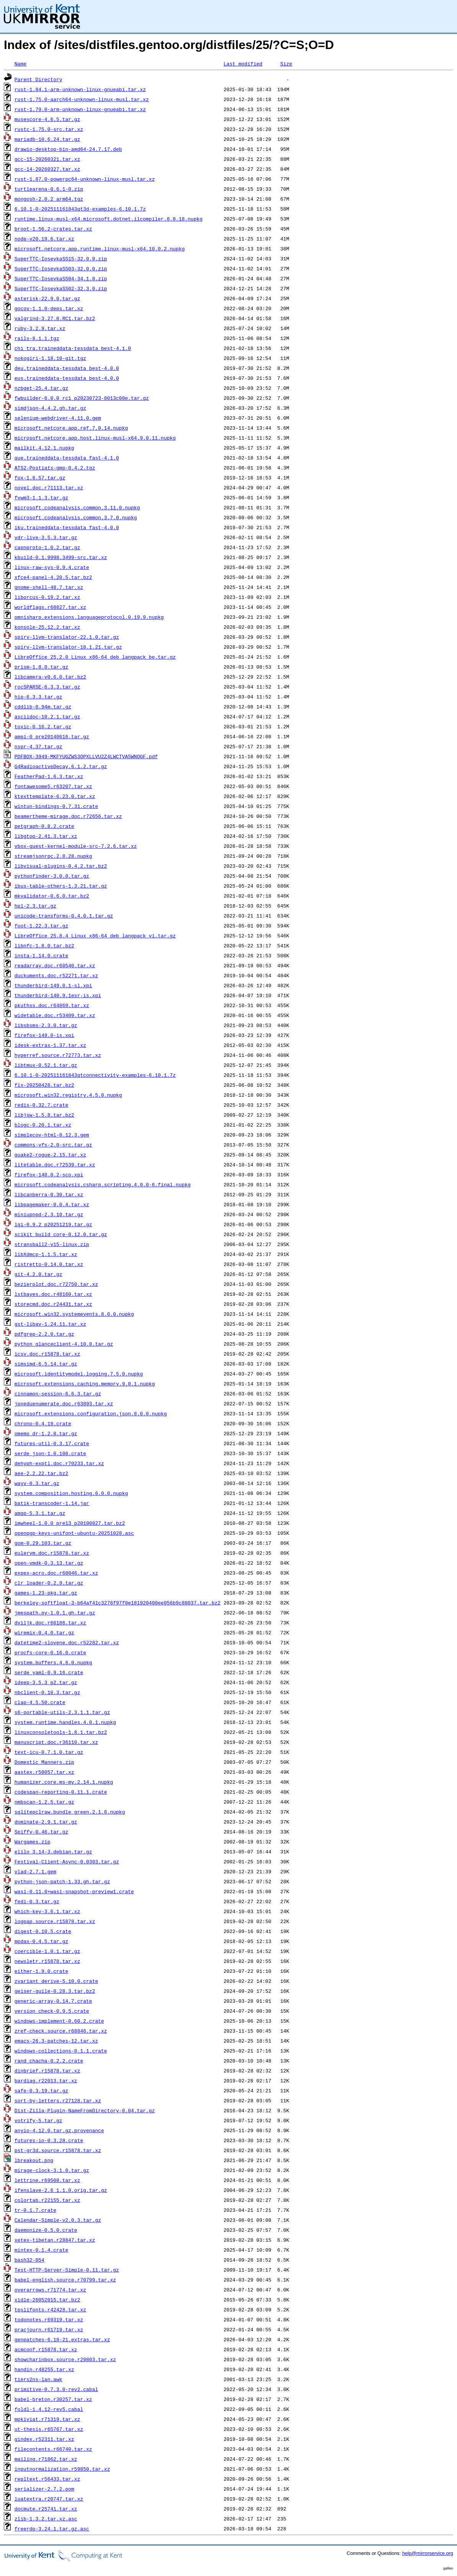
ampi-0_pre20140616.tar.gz (52, 736)
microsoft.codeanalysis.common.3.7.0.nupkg (76, 517)
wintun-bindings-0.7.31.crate (56, 806)
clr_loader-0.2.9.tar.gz (49, 1582)
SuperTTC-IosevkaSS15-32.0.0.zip (61, 258)
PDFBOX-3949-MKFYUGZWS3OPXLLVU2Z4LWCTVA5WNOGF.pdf (86, 756)
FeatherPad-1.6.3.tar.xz (49, 776)
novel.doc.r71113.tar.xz (49, 487)
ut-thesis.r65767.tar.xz (49, 2429)
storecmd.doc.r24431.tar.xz (53, 1303)
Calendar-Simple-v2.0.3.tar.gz (58, 2219)
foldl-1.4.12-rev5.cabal (49, 2409)
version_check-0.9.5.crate (52, 2010)
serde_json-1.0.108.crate (50, 1453)
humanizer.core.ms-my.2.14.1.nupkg (64, 1781)
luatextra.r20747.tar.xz (49, 2498)
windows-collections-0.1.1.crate (61, 2050)
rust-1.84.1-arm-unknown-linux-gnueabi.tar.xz (80, 89)
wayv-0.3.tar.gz (37, 1483)
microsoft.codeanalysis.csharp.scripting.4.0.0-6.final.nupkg (103, 1184)
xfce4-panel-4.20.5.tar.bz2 (53, 577)
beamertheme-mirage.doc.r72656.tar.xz (68, 816)
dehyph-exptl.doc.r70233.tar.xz (59, 1463)
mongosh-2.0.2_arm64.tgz (49, 198)
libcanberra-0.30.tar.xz (49, 1194)
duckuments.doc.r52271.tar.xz (56, 975)
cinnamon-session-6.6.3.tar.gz (58, 1393)
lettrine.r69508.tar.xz (47, 2180)
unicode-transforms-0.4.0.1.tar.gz (64, 915)
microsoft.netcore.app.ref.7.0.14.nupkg (71, 427)
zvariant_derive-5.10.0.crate (56, 1980)
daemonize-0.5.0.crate (46, 2229)
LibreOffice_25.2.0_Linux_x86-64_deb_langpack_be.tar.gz (95, 656)
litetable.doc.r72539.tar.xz (55, 1164)
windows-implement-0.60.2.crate (59, 2020)
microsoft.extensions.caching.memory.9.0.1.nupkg (85, 1383)
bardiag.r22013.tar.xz (46, 2080)
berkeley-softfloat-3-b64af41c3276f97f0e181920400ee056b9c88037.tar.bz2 (117, 1602)
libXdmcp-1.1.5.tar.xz (46, 1254)
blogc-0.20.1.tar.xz (43, 1124)
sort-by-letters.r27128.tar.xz (58, 2100)
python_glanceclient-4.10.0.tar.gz (64, 1343)
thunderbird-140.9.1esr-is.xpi (58, 995)
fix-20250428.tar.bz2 (44, 1084)
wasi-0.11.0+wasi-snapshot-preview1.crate (74, 1891)
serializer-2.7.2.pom (44, 2488)
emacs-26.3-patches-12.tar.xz (56, 2040)
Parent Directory (38, 79)
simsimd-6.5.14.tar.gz (46, 1363)
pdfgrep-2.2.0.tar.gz (44, 1333)
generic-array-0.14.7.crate (53, 2000)
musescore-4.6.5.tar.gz (47, 119)
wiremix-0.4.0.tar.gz (44, 1632)
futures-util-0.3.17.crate (52, 1443)
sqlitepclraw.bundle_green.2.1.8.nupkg (70, 1811)
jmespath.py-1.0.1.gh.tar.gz (55, 1612)
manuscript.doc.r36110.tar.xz (56, 1742)
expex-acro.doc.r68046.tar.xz (56, 1572)
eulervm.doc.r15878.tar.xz (52, 1552)
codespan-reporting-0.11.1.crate (61, 1791)
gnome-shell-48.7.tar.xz (49, 587)
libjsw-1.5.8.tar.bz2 (44, 1114)
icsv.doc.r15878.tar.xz (47, 1353)
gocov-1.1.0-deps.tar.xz (49, 308)
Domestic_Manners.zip (44, 1761)
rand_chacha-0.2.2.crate (49, 2060)
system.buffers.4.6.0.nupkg (53, 1662)
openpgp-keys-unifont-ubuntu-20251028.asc (74, 1532)
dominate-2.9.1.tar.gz (46, 1821)
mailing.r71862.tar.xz (46, 2458)
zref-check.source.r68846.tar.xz (61, 2030)
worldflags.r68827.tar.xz (50, 607)
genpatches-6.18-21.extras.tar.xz (62, 2339)
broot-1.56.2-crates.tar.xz (53, 228)
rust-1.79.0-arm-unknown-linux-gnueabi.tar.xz (80, 109)
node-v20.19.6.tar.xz (44, 238)
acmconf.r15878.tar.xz (46, 2349)
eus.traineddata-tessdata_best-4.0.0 (67, 378)
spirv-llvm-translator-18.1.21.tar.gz (68, 646)
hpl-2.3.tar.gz (35, 905)
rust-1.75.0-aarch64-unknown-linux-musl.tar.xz (82, 99)
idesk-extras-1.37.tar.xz (50, 1045)
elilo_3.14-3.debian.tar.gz (53, 1851)
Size (286, 63)
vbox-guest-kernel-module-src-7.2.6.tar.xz (76, 845)
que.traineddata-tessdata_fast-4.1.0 (67, 457)
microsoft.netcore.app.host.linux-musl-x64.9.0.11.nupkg (95, 437)
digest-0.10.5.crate (43, 1931)
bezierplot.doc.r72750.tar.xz (56, 1284)
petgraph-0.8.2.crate (44, 826)
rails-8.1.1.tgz (37, 338)
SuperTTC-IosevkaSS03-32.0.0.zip (61, 268)
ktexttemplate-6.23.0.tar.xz (55, 796)
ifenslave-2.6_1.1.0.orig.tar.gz (61, 2190)
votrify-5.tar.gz (38, 2120)
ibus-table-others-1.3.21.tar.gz (61, 885)
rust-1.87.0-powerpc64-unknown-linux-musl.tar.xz (85, 178)
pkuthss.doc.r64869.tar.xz (52, 1005)
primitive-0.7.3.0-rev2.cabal (56, 2389)
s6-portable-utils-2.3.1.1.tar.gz (62, 1712)
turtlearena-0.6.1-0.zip (49, 188)
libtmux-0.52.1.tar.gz (46, 1064)
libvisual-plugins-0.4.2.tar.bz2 (61, 865)
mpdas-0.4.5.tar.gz (41, 1941)
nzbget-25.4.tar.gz (41, 387)
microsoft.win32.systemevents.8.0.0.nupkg (74, 1313)
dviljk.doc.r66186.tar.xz (50, 1622)
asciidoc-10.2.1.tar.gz (47, 716)
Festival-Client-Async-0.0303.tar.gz (67, 1861)
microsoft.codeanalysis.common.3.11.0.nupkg (77, 507)
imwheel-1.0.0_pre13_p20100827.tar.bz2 (70, 1522)
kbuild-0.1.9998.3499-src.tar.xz (61, 557)
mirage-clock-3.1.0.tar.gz (52, 2170)
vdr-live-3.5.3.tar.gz (46, 537)
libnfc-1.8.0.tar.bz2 (44, 945)
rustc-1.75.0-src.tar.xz (49, 129)
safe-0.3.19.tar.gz (41, 2090)
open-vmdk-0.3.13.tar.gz (49, 1562)
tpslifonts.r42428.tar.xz (50, 2309)
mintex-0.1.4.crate (41, 2249)
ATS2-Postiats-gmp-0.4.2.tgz (55, 467)
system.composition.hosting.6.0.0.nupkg (71, 1493)
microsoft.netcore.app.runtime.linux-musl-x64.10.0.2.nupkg (100, 248)
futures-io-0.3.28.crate (49, 2140)
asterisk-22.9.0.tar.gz (47, 298)
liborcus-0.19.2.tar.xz (47, 597)
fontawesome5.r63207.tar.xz (53, 786)
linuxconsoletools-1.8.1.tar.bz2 (61, 1732)
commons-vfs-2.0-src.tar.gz (53, 1144)
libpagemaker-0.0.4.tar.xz (52, 1204)
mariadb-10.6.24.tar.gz (47, 139)
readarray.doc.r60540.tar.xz (55, 965)
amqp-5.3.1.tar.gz (40, 1513)
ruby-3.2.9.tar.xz (40, 328)
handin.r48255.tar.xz (44, 2369)
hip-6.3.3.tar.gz (38, 696)
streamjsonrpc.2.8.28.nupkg (53, 855)
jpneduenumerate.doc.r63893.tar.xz (64, 1403)
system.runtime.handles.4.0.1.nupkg (65, 1722)
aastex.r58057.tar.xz (44, 1771)
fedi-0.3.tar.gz (37, 1901)
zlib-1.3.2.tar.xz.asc (46, 2518)
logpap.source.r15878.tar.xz (55, 1921)
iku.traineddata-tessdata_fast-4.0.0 (67, 527)
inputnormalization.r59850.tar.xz (62, 2468)
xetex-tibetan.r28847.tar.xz (55, 2239)
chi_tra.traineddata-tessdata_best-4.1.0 (73, 348)
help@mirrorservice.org (427, 2553)
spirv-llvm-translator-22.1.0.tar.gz (67, 636)
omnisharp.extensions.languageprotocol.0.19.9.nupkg (89, 616)
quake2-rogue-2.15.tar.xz (50, 1154)
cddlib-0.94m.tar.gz (43, 706)
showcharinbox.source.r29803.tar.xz (65, 2359)
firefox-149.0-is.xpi (44, 1035)
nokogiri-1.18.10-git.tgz (50, 358)
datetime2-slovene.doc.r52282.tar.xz (67, 1642)
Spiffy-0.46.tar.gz (41, 1831)
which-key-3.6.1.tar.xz (47, 1911)
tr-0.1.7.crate (35, 2209)
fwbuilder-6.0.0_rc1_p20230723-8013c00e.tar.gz (82, 397)
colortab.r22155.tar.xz (47, 2200)
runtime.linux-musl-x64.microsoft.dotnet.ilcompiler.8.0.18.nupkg (108, 218)
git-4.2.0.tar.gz (38, 1274)
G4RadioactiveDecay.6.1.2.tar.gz (61, 766)
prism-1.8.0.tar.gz (41, 666)
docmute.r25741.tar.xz (46, 2508)
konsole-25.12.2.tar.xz (47, 626)
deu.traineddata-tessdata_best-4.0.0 (67, 368)
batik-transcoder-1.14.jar (52, 1503)
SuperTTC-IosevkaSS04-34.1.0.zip (61, 278)
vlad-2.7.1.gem (35, 1871)
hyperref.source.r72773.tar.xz (58, 1055)
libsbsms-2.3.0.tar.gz (46, 1025)
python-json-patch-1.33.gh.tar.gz (62, 1881)
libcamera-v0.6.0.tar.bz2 (50, 676)
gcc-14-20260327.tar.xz (47, 168)
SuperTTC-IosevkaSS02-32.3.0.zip (61, 288)
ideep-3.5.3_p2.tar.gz (46, 1682)
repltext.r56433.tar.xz (47, 2478)
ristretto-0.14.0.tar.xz (49, 1264)
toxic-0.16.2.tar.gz (43, 726)
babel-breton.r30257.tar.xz (53, 2399)
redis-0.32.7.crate (41, 1104)
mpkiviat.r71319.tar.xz (47, 2419)
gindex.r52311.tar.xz (44, 2438)
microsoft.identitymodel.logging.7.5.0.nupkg (79, 1373)
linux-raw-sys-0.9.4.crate (52, 567)
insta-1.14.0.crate (41, 955)
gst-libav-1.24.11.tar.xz (50, 1323)
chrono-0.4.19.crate (43, 1423)
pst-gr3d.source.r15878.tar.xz (58, 2150)
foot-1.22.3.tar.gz (41, 925)
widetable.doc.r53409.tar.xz (55, 1015)
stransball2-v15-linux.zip (52, 1244)
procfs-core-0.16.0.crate (50, 1652)
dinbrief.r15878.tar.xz (47, 2070)
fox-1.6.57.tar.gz (40, 477)
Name (20, 63)
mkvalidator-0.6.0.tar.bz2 (52, 895)
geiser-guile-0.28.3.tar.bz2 (55, 1990)
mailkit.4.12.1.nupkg (44, 447)
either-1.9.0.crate (41, 1971)
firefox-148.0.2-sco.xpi (49, 1174)
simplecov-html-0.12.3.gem (52, 1134)
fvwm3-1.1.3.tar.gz (41, 497)
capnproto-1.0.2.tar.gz (47, 547)
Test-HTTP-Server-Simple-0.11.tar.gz (67, 2269)
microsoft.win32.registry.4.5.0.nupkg (68, 1094)
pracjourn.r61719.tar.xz (49, 2329)
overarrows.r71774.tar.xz (50, 2289)
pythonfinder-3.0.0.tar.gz (52, 875)
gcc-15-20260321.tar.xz (47, 158)
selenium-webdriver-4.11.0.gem (58, 417)
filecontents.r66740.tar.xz (53, 2448)
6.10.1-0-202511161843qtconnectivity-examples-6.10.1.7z (95, 1074)
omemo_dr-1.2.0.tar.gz (46, 1433)
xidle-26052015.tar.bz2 (47, 2299)
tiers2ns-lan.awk (38, 2379)
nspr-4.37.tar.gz (38, 746)
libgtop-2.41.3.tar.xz (46, 835)
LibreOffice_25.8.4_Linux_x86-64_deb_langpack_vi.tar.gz (95, 935)
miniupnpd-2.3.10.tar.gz (49, 1214)
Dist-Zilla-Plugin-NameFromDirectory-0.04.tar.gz (85, 2110)
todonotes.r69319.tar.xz (49, 2319)
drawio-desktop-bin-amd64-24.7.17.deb (68, 149)
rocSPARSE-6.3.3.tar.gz (47, 686)
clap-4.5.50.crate (40, 1702)
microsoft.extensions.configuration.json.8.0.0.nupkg (91, 1413)
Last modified (243, 63)
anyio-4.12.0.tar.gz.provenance (59, 2130)
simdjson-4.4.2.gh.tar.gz (50, 407)
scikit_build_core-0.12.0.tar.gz (61, 1234)
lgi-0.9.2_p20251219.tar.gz (53, 1224)
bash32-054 (29, 2259)
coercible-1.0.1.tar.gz (47, 1951)
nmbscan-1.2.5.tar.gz (44, 1801)
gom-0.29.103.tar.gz (43, 1542)
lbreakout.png (34, 2160)
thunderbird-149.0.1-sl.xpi (53, 985)
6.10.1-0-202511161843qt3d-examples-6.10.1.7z (80, 208)
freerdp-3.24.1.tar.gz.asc (52, 2528)
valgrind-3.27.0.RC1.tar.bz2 (55, 318)
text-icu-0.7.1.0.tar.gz (49, 1751)
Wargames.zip (33, 1841)
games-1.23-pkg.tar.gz (46, 1592)
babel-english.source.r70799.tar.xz (65, 2279)
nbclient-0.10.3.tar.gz (47, 1692)
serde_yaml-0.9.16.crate (49, 1672)
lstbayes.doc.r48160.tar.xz (53, 1293)
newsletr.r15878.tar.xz (47, 1961)
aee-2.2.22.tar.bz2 (41, 1473)
